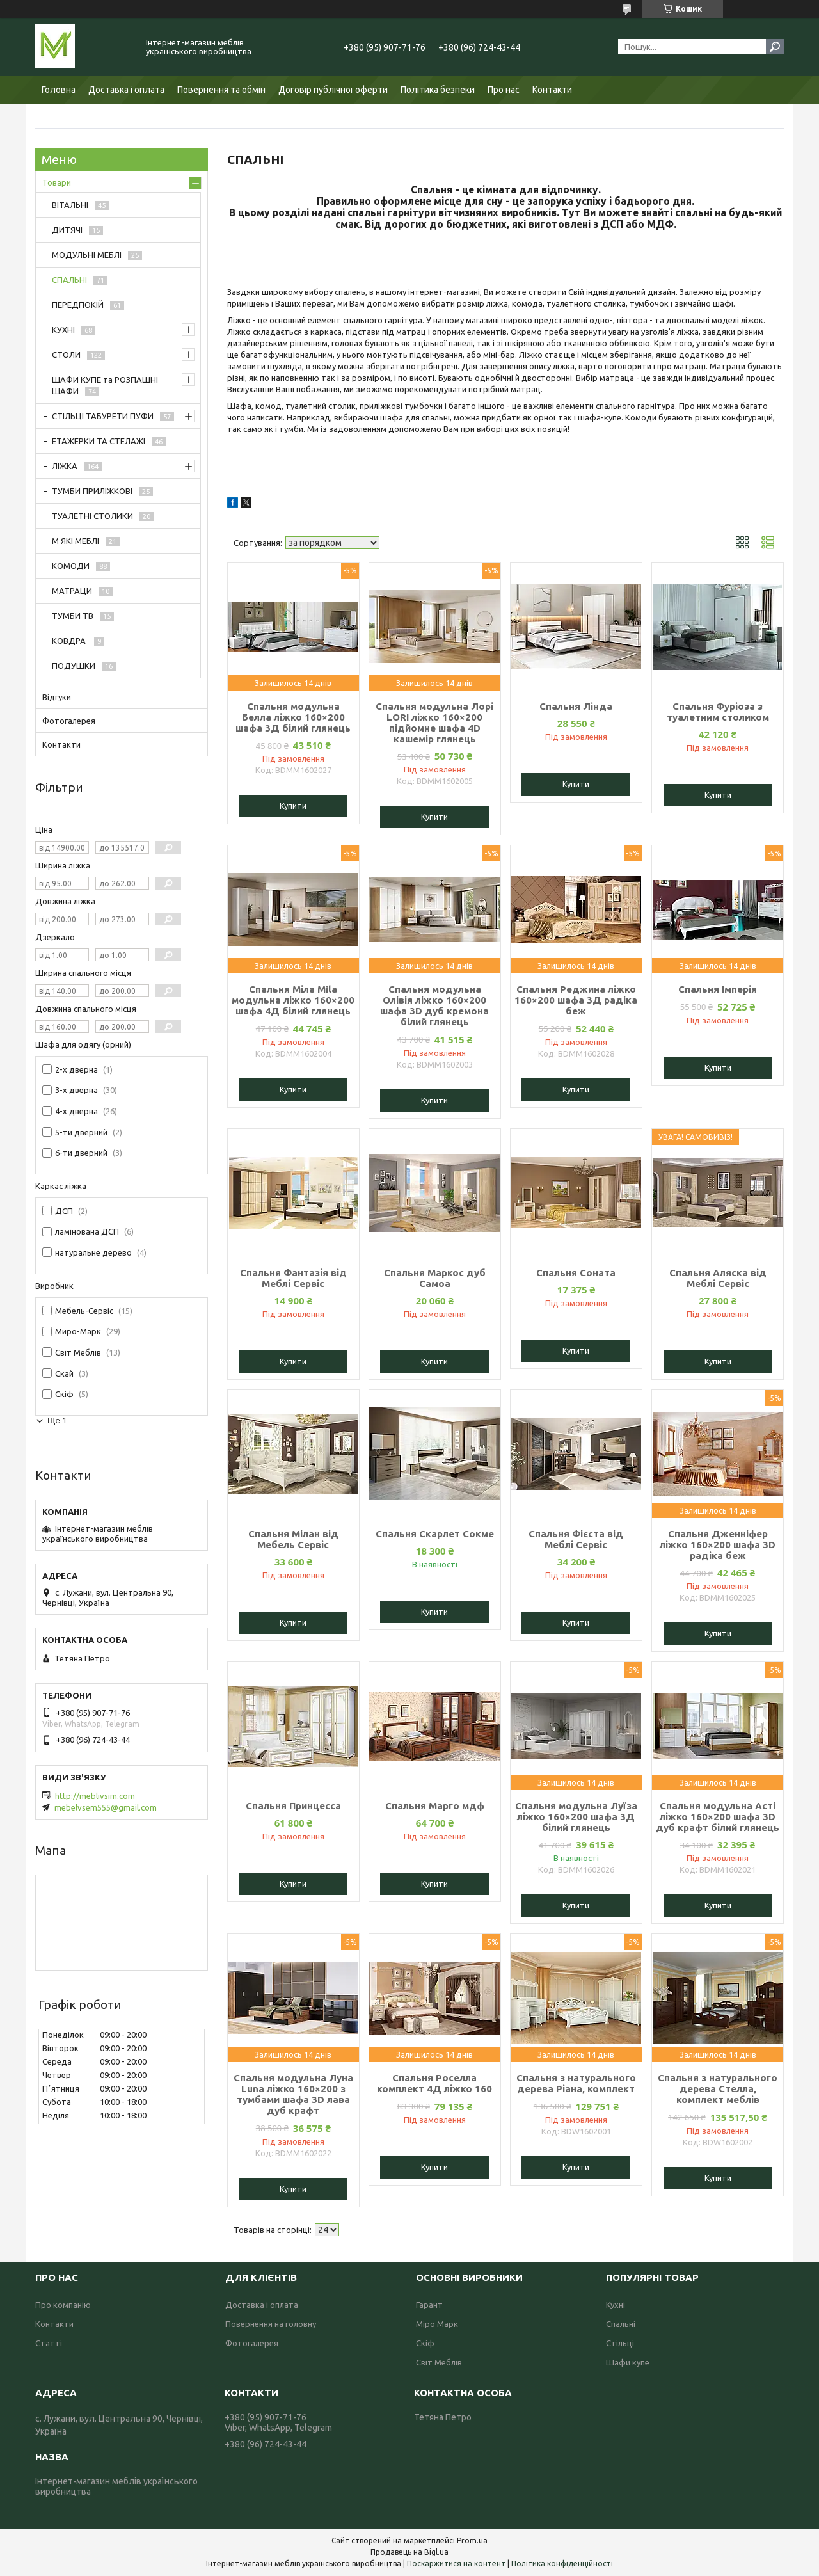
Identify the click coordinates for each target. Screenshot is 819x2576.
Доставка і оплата (126, 89)
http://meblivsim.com (95, 1795)
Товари (56, 182)
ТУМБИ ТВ (72, 615)
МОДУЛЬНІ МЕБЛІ (87, 254)
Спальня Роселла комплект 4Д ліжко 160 (434, 2083)
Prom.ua (472, 2540)
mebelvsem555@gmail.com (105, 1807)
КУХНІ (63, 329)
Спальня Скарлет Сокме (435, 1533)
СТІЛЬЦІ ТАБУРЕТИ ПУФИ (103, 416)
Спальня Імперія (717, 989)
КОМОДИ (71, 565)
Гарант (429, 2304)
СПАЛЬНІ (69, 279)
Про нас (504, 89)
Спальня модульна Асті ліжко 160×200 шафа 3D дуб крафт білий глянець (717, 1816)
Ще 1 (57, 1420)
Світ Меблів (439, 2362)
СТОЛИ (66, 354)
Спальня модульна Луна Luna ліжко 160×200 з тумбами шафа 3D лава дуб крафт (293, 2094)
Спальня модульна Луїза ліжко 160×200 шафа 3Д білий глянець (576, 1816)
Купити (293, 805)
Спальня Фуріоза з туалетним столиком (718, 712)
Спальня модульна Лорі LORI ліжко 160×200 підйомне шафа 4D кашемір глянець (434, 722)
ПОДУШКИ (73, 665)
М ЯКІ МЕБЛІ (75, 540)
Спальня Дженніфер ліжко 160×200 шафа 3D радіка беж (717, 1544)
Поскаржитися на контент (456, 2563)
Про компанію (63, 2304)
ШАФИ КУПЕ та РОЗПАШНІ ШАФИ (105, 385)
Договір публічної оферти (333, 89)
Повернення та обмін (221, 89)
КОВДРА (70, 640)
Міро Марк (437, 2323)
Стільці (620, 2343)
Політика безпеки (438, 89)
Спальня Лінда (575, 706)
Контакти (552, 89)
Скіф (425, 2343)
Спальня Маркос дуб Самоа (435, 1278)
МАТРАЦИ (72, 590)
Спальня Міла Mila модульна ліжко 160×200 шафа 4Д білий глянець (293, 1000)
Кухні (615, 2304)
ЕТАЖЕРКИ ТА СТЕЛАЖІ (98, 440)
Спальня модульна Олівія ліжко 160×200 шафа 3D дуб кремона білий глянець (434, 1005)
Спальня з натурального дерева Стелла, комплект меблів (717, 2088)
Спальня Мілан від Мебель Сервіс (293, 1539)
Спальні (620, 2323)
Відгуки (56, 696)
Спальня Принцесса (293, 1805)
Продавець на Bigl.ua (409, 2552)
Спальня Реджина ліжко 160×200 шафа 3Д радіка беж (575, 1000)
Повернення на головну (270, 2323)
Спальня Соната (576, 1272)
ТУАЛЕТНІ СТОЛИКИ (92, 515)
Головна (59, 89)
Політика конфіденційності (562, 2563)
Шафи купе (627, 2362)
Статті (48, 2343)
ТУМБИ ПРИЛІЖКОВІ (92, 490)
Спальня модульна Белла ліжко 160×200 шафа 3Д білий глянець (293, 717)
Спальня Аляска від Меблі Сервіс (718, 1278)
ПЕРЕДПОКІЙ (78, 304)
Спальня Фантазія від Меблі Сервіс (293, 1278)
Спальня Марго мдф (434, 1805)
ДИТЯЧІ (67, 229)
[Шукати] (775, 46)
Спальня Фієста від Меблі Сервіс (576, 1539)
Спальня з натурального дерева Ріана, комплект (576, 2083)
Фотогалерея (68, 720)
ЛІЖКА (64, 465)
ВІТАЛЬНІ (70, 204)
